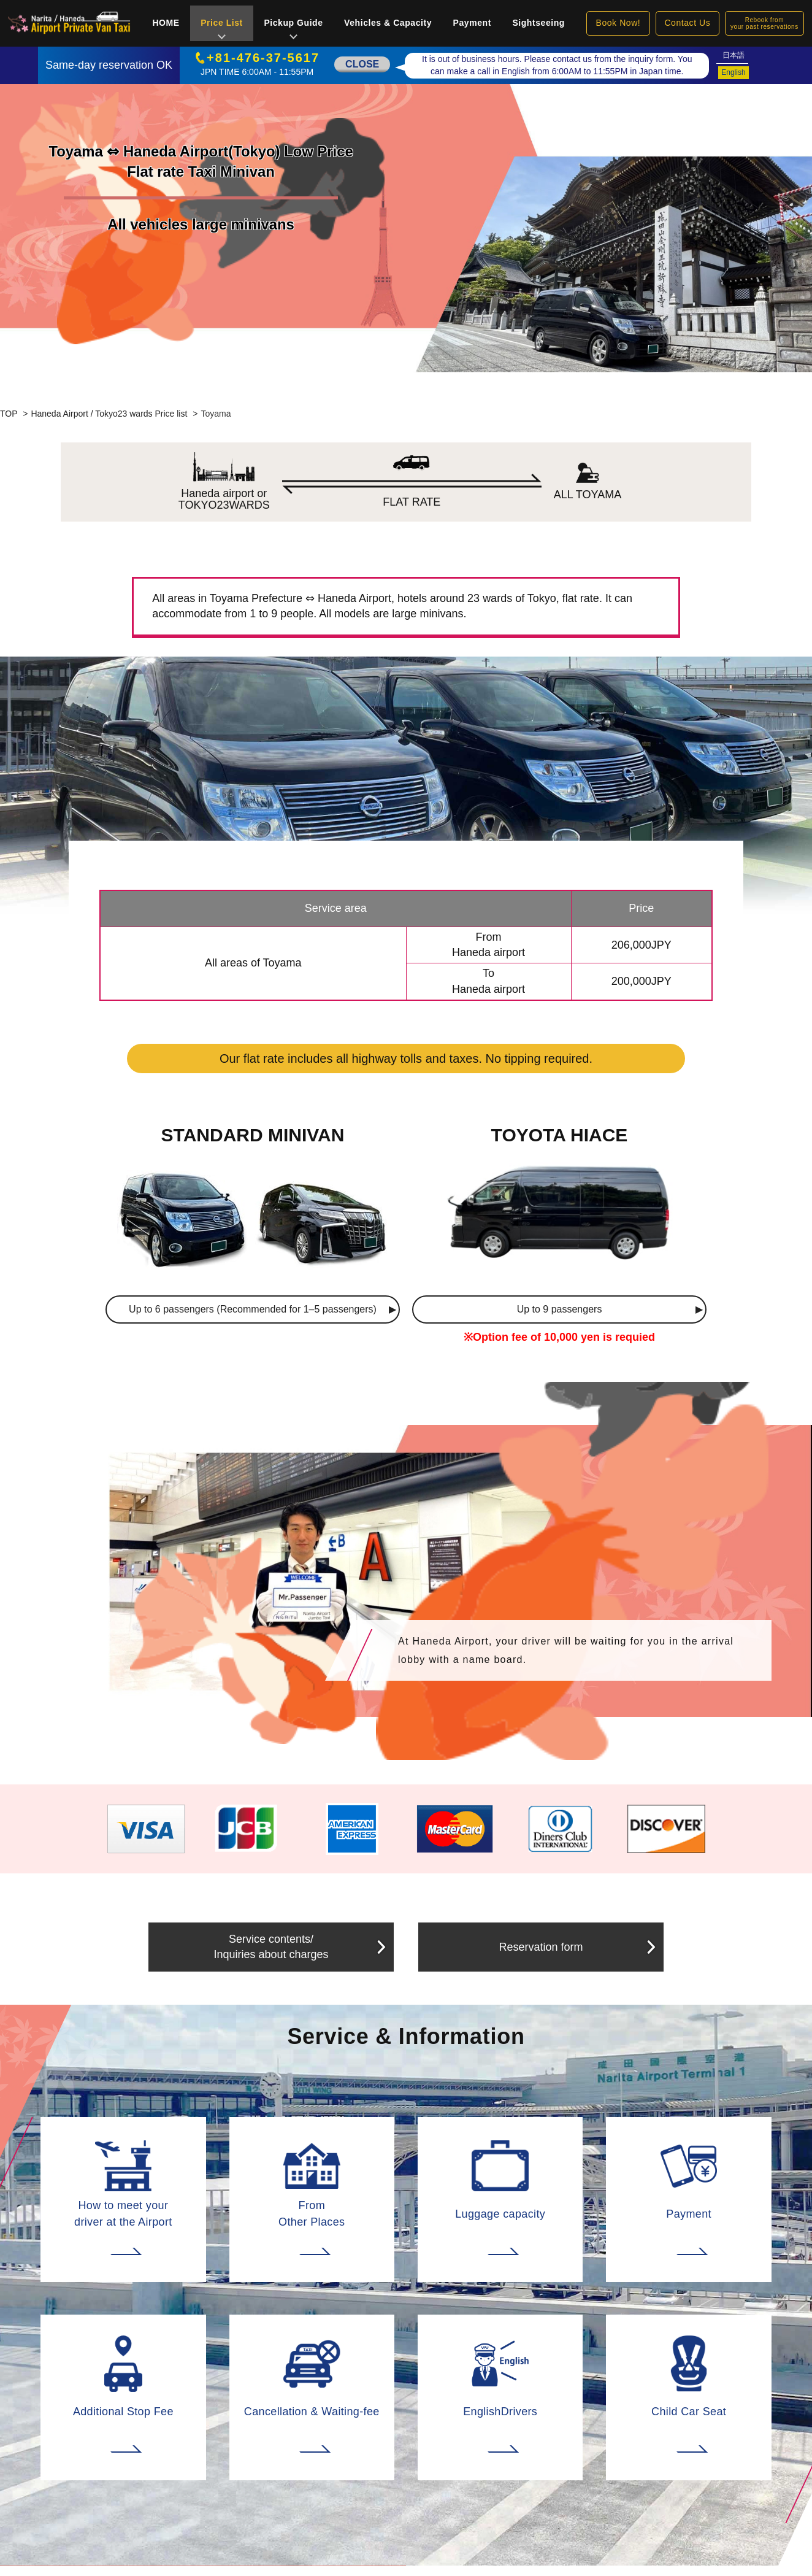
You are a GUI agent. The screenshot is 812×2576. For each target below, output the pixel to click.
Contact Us (687, 23)
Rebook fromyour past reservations (764, 23)
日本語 (733, 55)
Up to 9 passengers (559, 1309)
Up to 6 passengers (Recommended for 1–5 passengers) (253, 1309)
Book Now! (618, 23)
